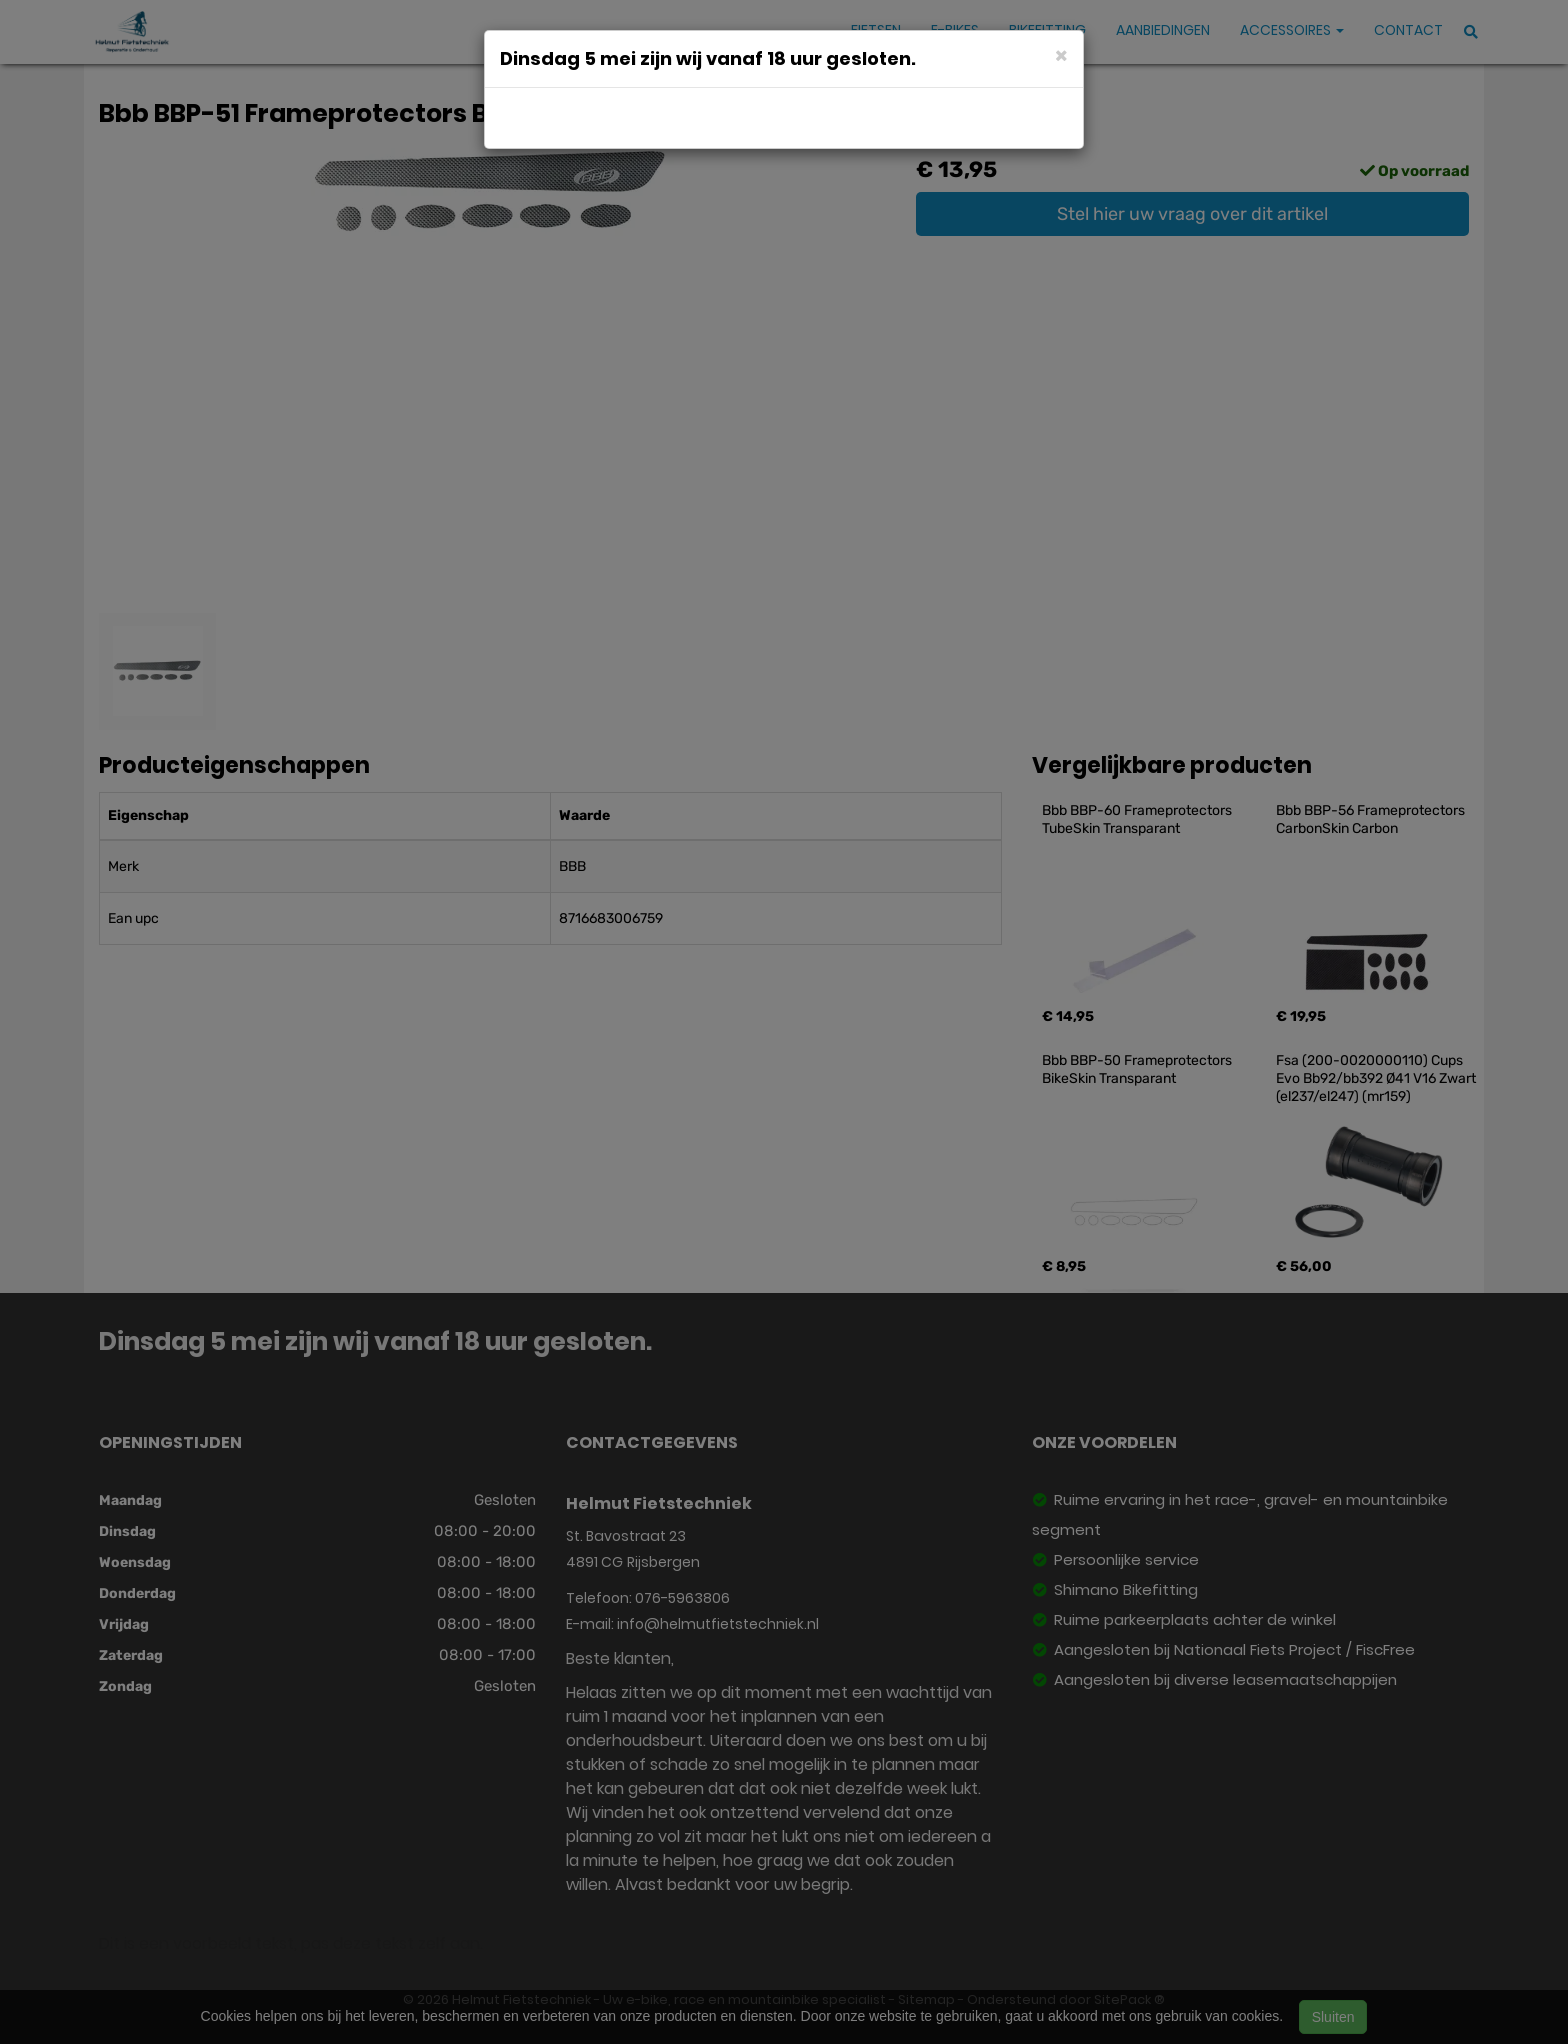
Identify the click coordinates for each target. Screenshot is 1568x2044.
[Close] (1061, 54)
